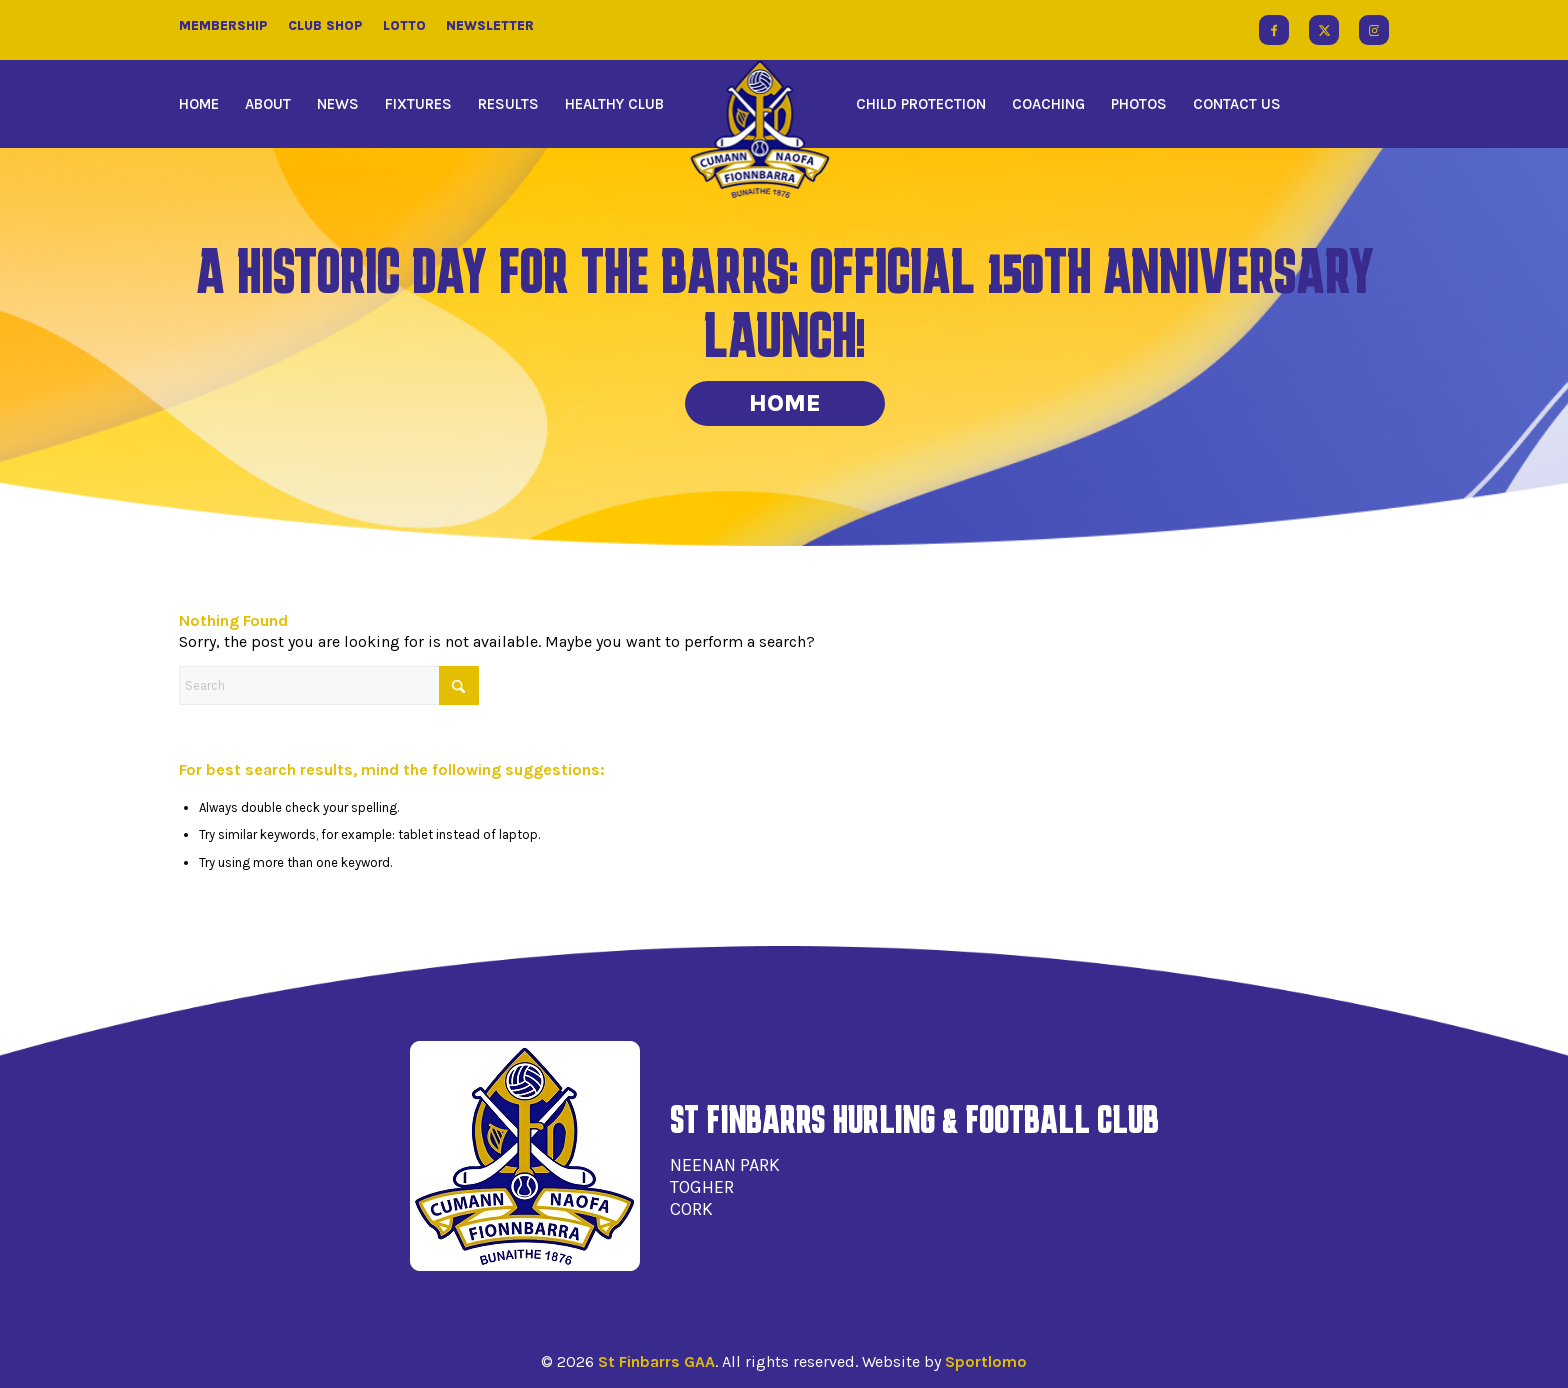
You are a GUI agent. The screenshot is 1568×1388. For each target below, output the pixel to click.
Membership (223, 25)
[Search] (329, 685)
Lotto (404, 25)
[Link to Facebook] (1274, 30)
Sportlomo (986, 1361)
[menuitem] (205, 104)
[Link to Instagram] (1374, 30)
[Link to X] (1324, 30)
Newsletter (490, 25)
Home (785, 403)
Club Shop (325, 25)
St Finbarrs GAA (656, 1361)
